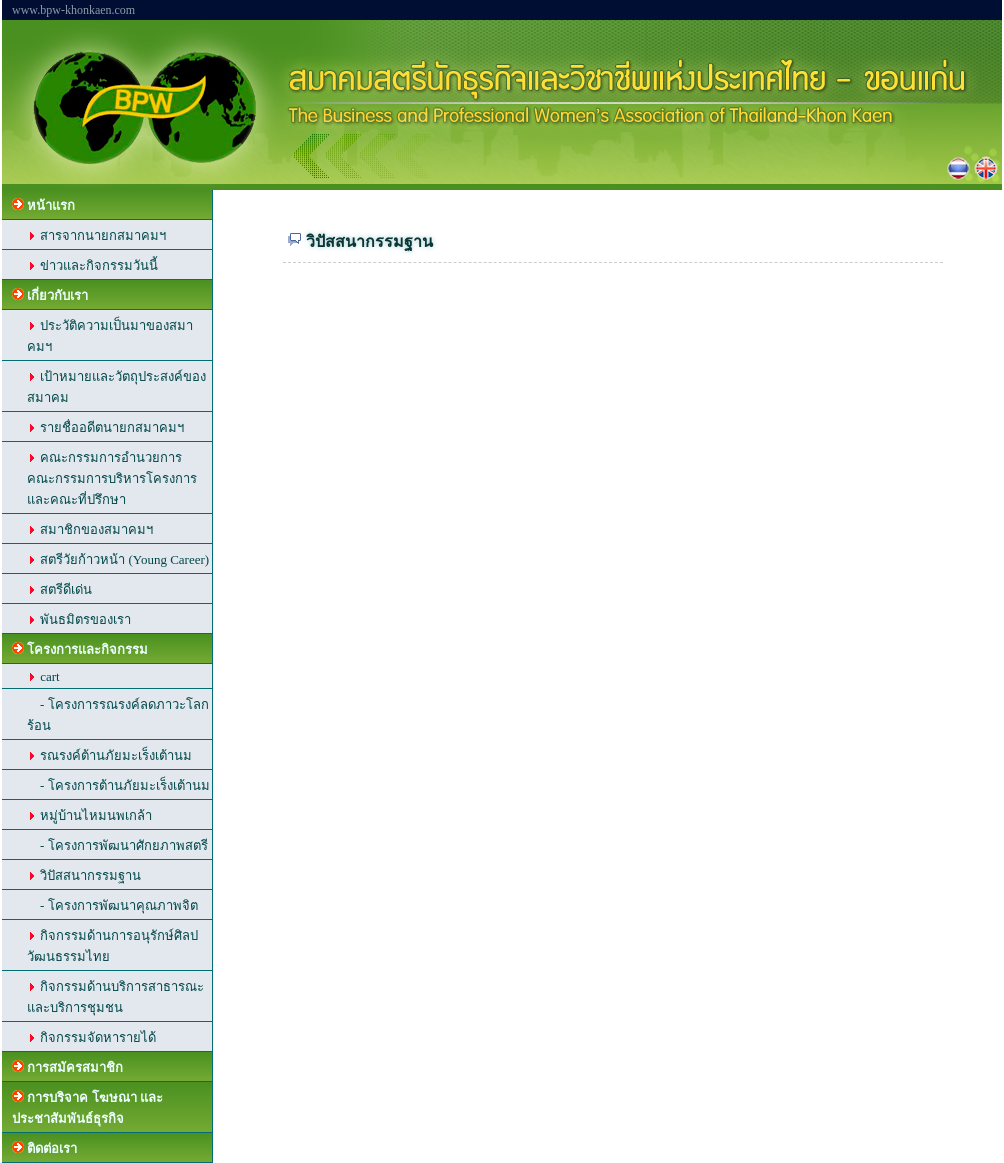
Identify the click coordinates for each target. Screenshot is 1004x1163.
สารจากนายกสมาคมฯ (96, 235)
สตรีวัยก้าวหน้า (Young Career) (118, 559)
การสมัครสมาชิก (67, 1067)
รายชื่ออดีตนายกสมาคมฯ (105, 427)
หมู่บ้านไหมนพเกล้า (89, 815)
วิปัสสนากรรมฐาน (84, 875)
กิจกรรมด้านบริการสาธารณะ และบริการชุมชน (115, 997)
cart (43, 676)
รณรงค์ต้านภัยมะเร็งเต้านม (109, 755)
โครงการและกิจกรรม (80, 649)
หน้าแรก (43, 205)
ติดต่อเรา (44, 1148)
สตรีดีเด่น (59, 589)
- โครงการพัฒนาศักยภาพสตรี (117, 845)
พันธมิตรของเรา (79, 619)
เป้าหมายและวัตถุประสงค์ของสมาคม (116, 387)
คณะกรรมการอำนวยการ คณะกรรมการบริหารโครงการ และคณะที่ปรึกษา (112, 478)
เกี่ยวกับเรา (50, 295)
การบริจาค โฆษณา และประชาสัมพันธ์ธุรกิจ (87, 1108)
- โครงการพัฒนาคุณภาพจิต (112, 905)
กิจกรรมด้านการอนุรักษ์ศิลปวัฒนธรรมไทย (112, 946)
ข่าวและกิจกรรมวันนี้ (92, 265)
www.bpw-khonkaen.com (73, 10)
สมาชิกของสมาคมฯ (90, 529)
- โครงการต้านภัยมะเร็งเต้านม (118, 785)
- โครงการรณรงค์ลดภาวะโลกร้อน (118, 715)
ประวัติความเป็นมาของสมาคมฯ (110, 336)
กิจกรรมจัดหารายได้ (91, 1037)
